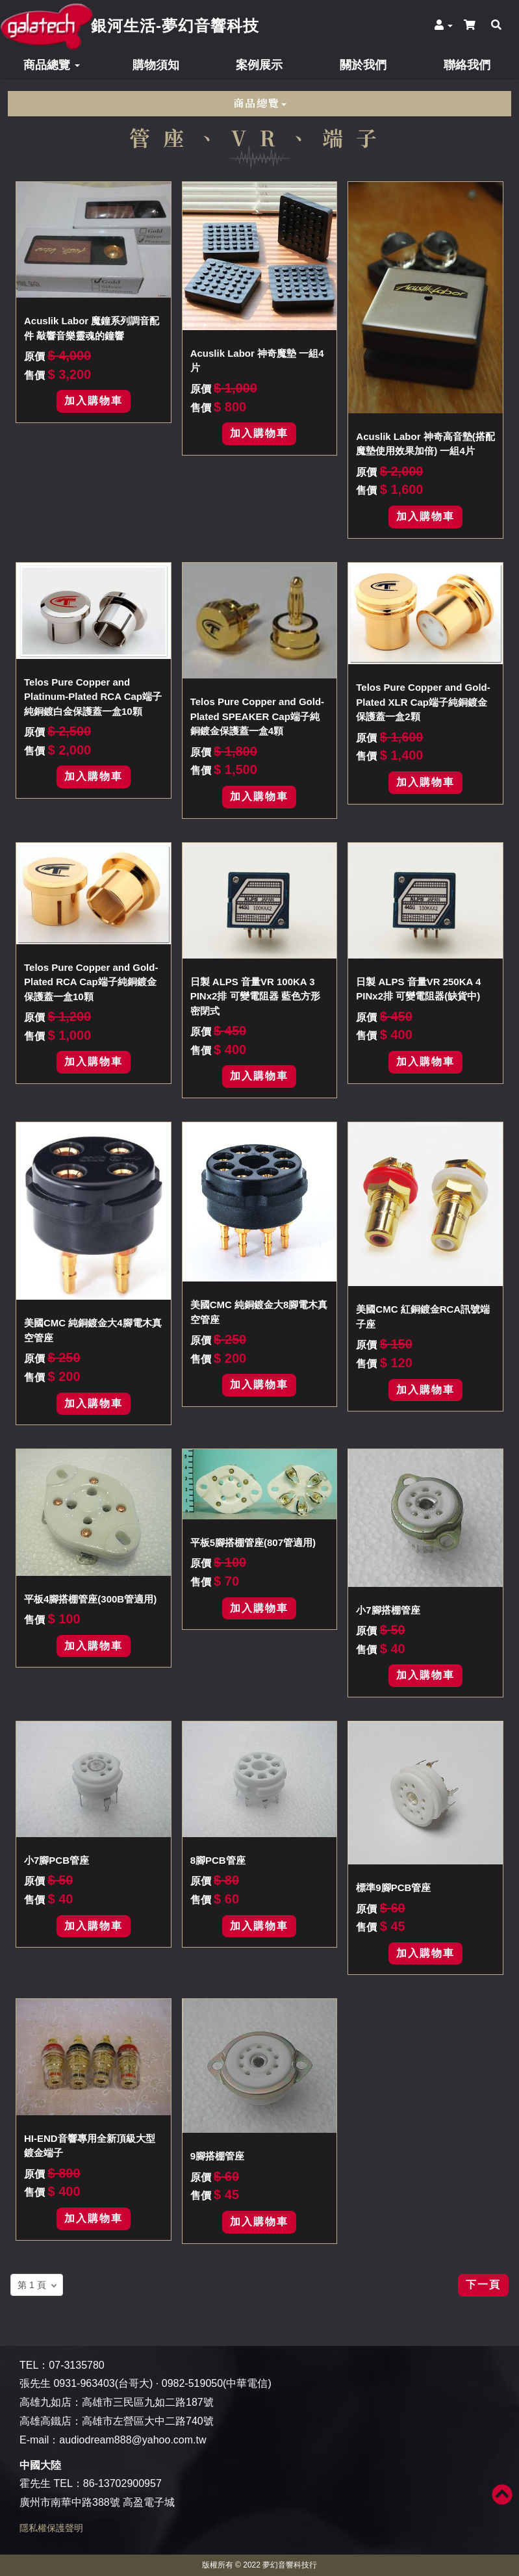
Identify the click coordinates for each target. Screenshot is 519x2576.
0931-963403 (83, 2383)
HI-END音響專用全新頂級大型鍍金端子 (89, 2146)
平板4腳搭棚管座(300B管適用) (90, 1598)
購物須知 (156, 64)
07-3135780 (76, 2365)
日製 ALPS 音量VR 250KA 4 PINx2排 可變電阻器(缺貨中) (418, 989)
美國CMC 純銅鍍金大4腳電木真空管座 (93, 1330)
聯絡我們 (467, 64)
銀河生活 (175, 25)
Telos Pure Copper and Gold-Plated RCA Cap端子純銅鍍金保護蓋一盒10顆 (91, 982)
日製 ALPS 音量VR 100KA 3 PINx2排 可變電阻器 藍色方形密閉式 (255, 996)
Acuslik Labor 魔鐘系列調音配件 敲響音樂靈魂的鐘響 (91, 328)
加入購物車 (93, 400)
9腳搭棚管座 (217, 2155)
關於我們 (363, 64)
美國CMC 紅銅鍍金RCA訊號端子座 (423, 1317)
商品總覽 (51, 64)
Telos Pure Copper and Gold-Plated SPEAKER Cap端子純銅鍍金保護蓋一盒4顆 (257, 716)
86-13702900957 (122, 2483)
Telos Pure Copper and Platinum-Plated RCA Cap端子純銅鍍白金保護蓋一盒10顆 (93, 696)
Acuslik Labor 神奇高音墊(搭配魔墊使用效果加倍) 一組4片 (425, 444)
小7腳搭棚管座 (388, 1610)
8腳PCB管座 (218, 1860)
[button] (437, 25)
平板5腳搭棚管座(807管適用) (253, 1542)
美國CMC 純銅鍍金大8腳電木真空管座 (259, 1312)
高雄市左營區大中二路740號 (148, 2421)
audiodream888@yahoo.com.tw (132, 2439)
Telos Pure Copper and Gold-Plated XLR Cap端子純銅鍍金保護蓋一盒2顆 (423, 702)
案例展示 (259, 64)
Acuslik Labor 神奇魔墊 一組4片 (257, 361)
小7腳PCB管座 (56, 1860)
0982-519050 (192, 2383)
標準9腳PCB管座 (393, 1887)
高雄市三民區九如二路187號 (148, 2402)
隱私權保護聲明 (51, 2528)
